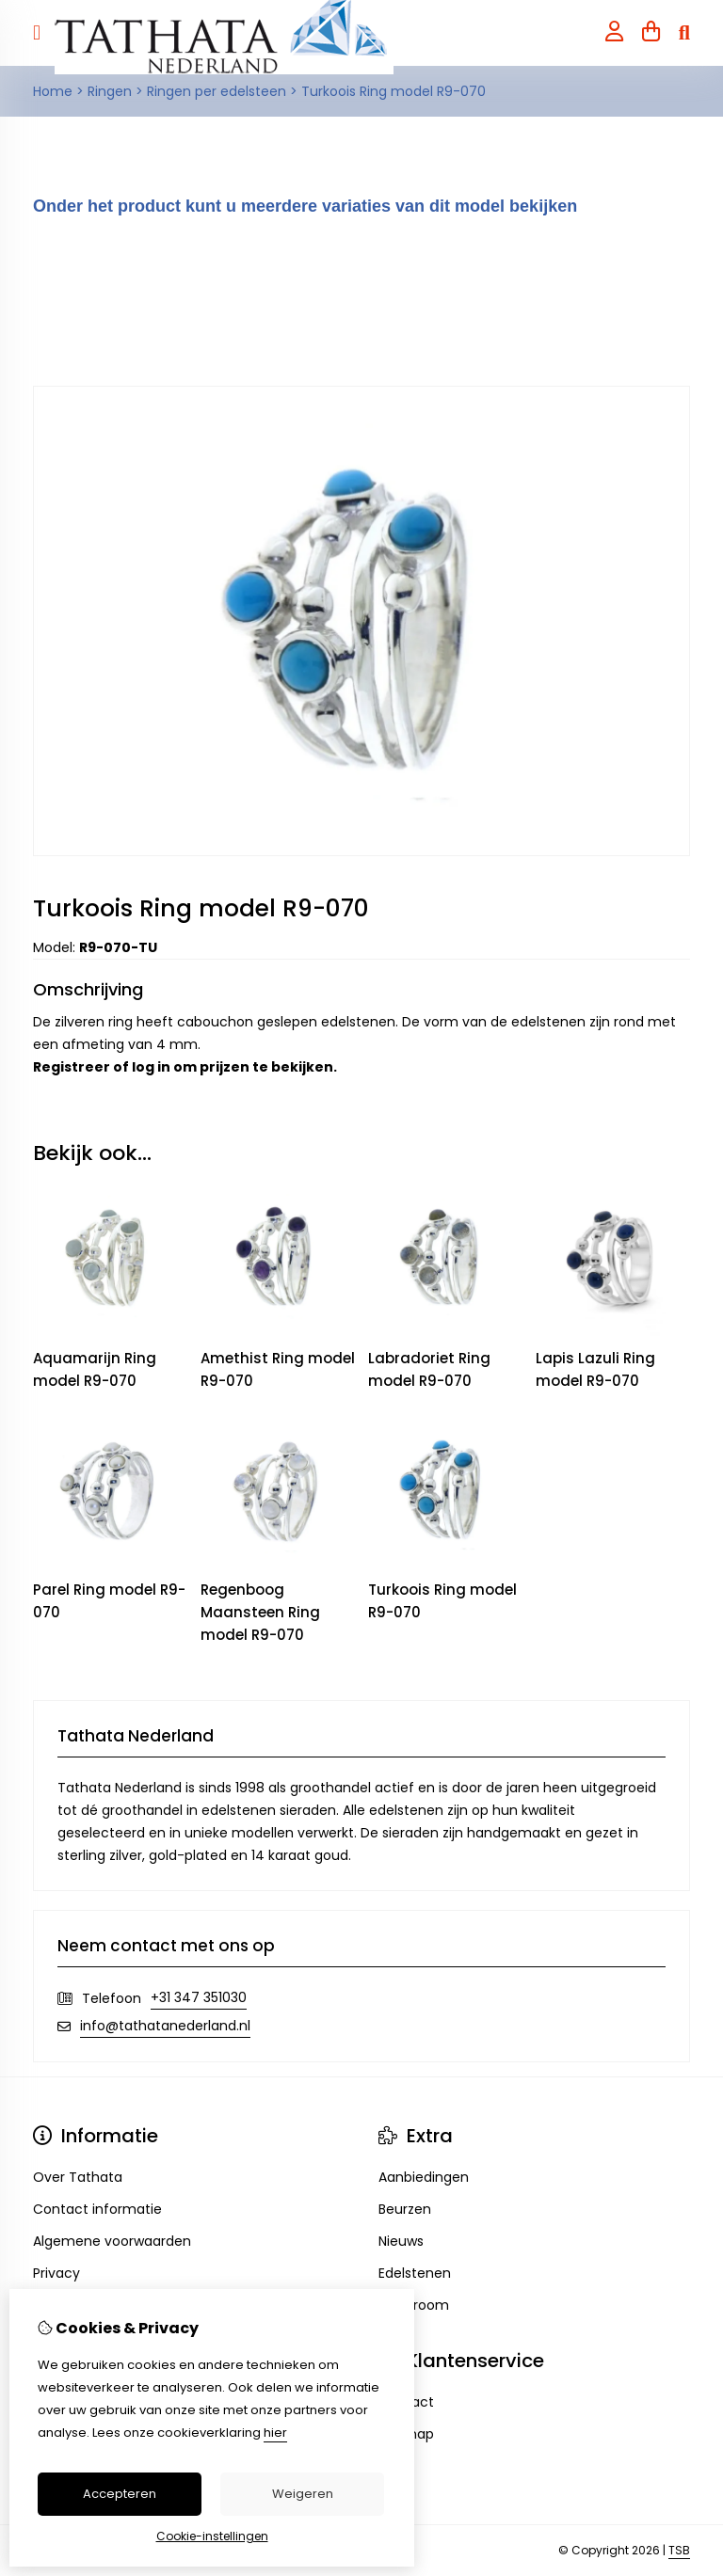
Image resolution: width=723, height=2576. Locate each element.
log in (151, 1066)
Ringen (110, 91)
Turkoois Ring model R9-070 (393, 91)
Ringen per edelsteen (216, 91)
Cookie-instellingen (212, 2536)
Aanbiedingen (423, 2177)
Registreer (71, 1066)
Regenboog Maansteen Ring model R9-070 (260, 1612)
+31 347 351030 (199, 1997)
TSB (679, 2550)
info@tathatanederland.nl (165, 2025)
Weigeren (302, 2494)
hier (275, 2432)
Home (52, 91)
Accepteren (119, 2494)
